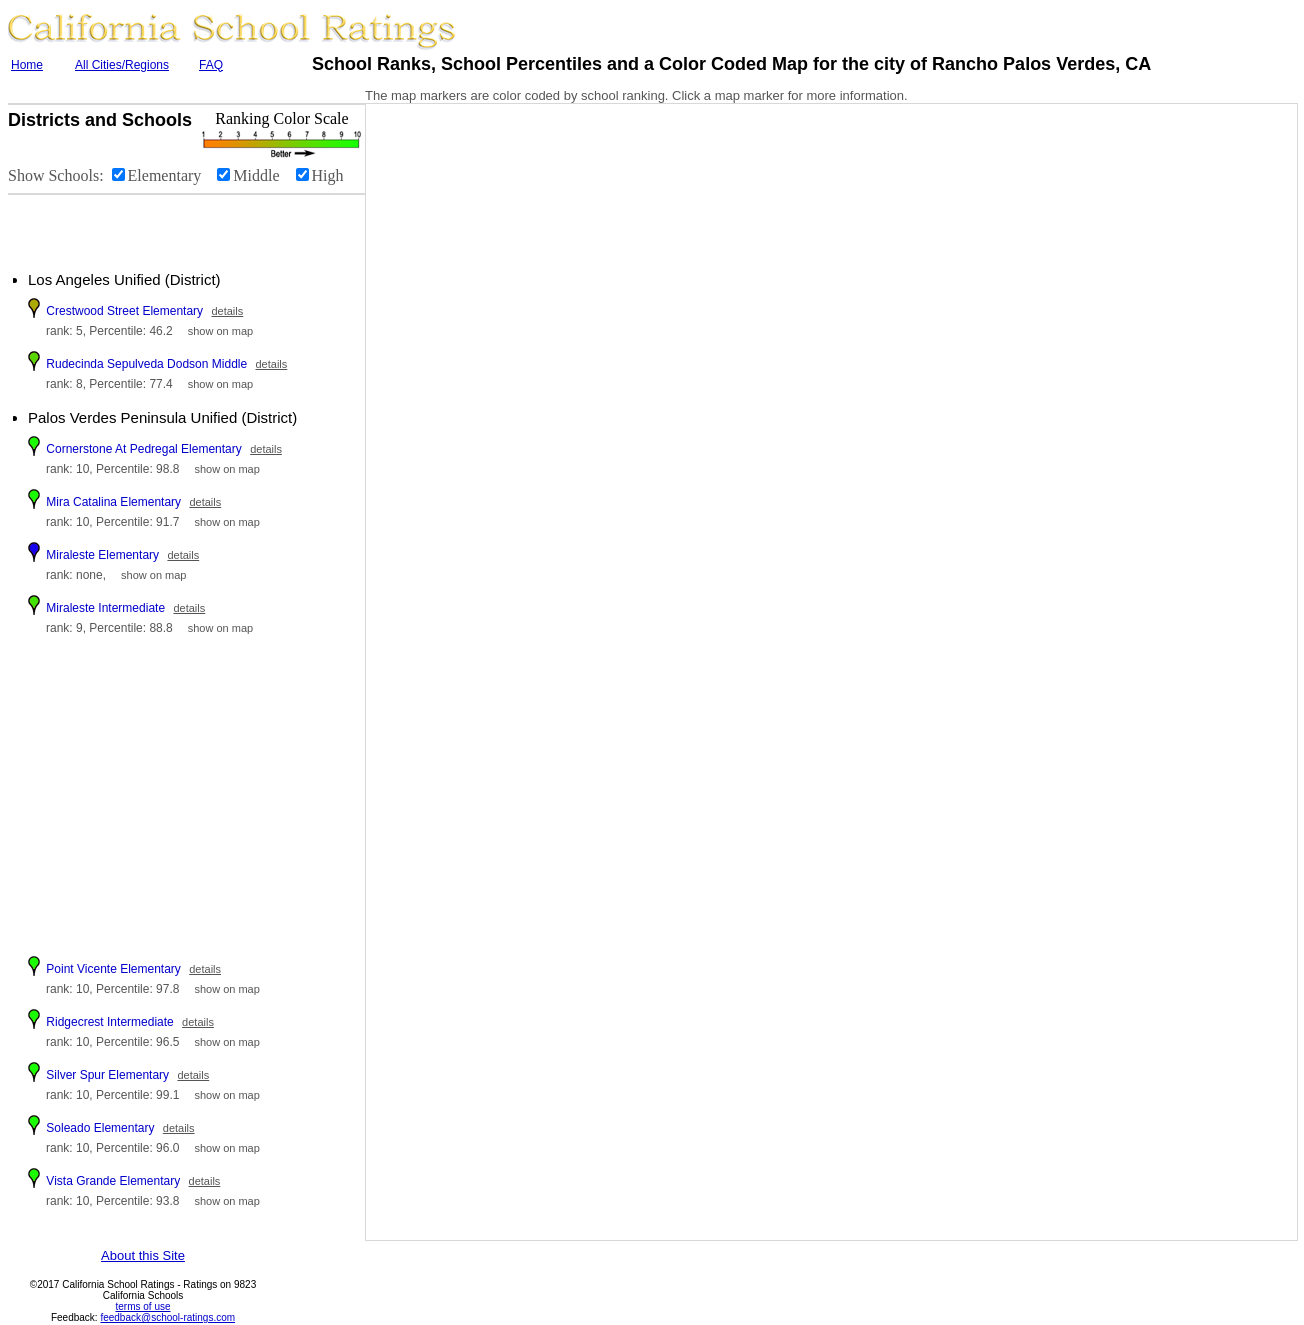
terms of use (142, 1306)
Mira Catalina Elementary (113, 502)
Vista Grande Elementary (113, 1181)
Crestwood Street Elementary (124, 311)
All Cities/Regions (122, 65)
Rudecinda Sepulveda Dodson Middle (146, 364)
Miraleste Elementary (102, 555)
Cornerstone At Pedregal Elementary (143, 449)
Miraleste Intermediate (105, 608)
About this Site (143, 1255)
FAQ (211, 65)
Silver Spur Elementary (107, 1075)
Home (27, 65)
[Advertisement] (130, 225)
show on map (220, 331)
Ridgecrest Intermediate (109, 1022)
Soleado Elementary (100, 1128)
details (227, 311)
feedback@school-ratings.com (167, 1317)
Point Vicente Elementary (113, 969)
